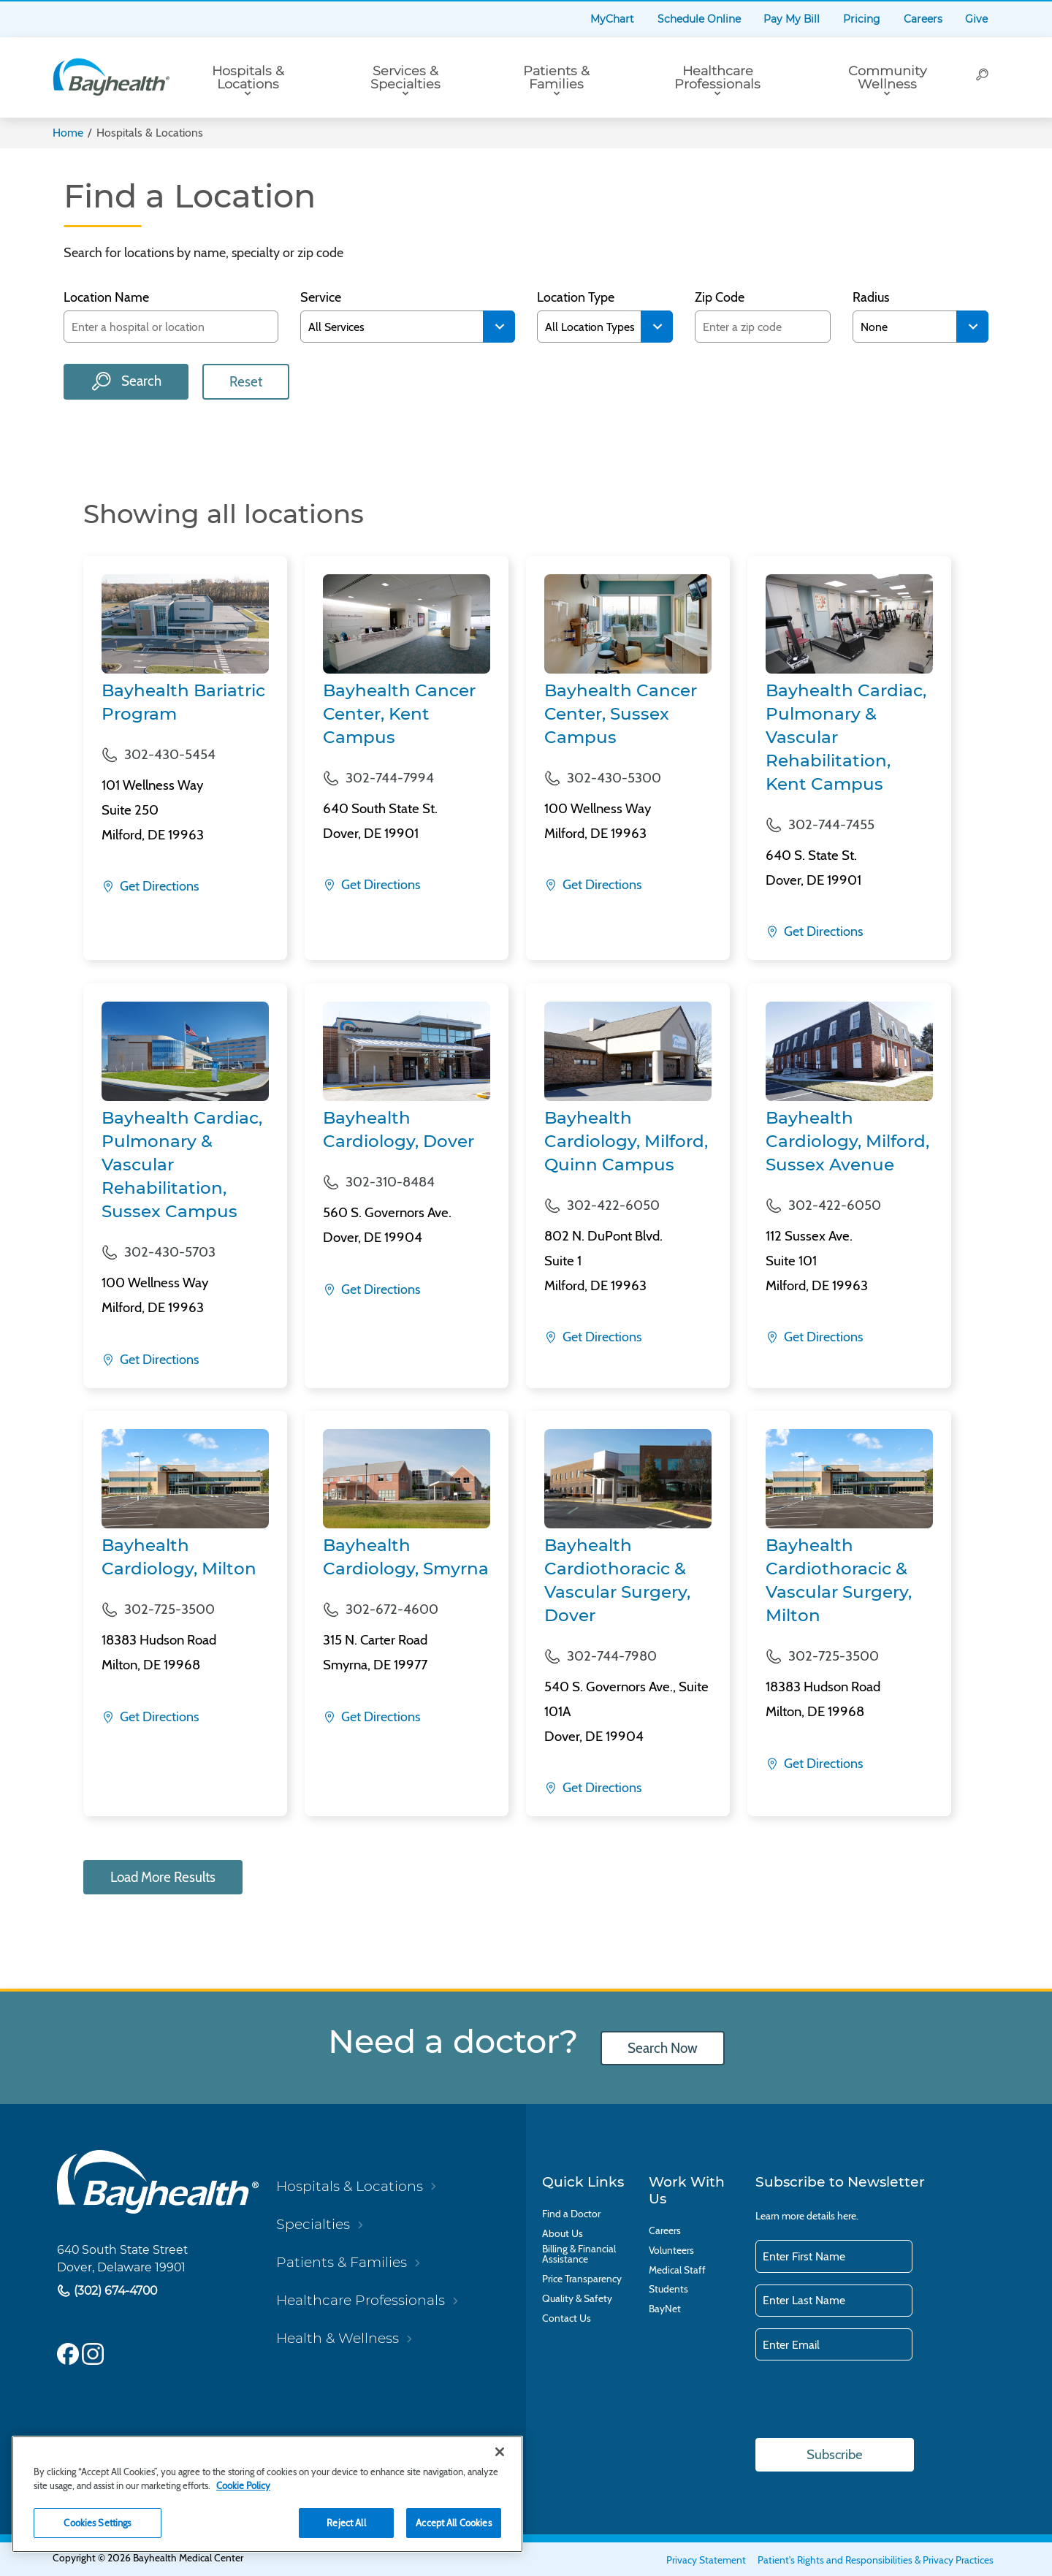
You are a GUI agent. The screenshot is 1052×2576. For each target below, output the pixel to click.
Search (139, 381)
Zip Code (719, 297)
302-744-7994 (390, 777)
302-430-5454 (170, 754)
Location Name (106, 297)
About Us (562, 2233)
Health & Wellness (337, 2339)
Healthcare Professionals (717, 77)
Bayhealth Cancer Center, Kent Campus (399, 713)
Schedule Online (699, 19)
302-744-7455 (831, 824)
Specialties (313, 2224)
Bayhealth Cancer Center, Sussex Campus (620, 713)
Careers (923, 19)
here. (847, 2215)
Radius (871, 297)
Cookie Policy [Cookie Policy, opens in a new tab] (243, 2485)
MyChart (612, 19)
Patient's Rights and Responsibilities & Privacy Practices (876, 2561)
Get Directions (158, 886)
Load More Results (163, 1877)
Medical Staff (677, 2270)
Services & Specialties (405, 77)
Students (668, 2290)
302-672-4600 (392, 1609)
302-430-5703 (170, 1251)
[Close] (500, 2452)
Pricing (861, 19)
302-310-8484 (390, 1181)
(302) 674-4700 (114, 2291)
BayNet (665, 2308)
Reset (245, 381)
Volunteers (671, 2250)
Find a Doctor (571, 2214)
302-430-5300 (614, 777)
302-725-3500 (169, 1609)
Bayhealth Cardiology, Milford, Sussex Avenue (847, 1141)
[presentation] (866, 2400)
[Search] (983, 77)
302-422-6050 (613, 1205)
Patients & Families (556, 77)
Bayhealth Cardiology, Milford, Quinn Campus (626, 1141)
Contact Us (566, 2318)
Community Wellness (887, 77)
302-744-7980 (612, 1655)
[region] (267, 2494)
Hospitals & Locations (248, 77)
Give (976, 19)
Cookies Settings (97, 2523)
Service (320, 297)
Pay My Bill (791, 19)
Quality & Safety (577, 2298)
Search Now (663, 2048)
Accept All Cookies (453, 2523)
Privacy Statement (706, 2561)
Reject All (346, 2523)
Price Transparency (582, 2279)
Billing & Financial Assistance (579, 2255)
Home (68, 133)
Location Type (575, 297)
